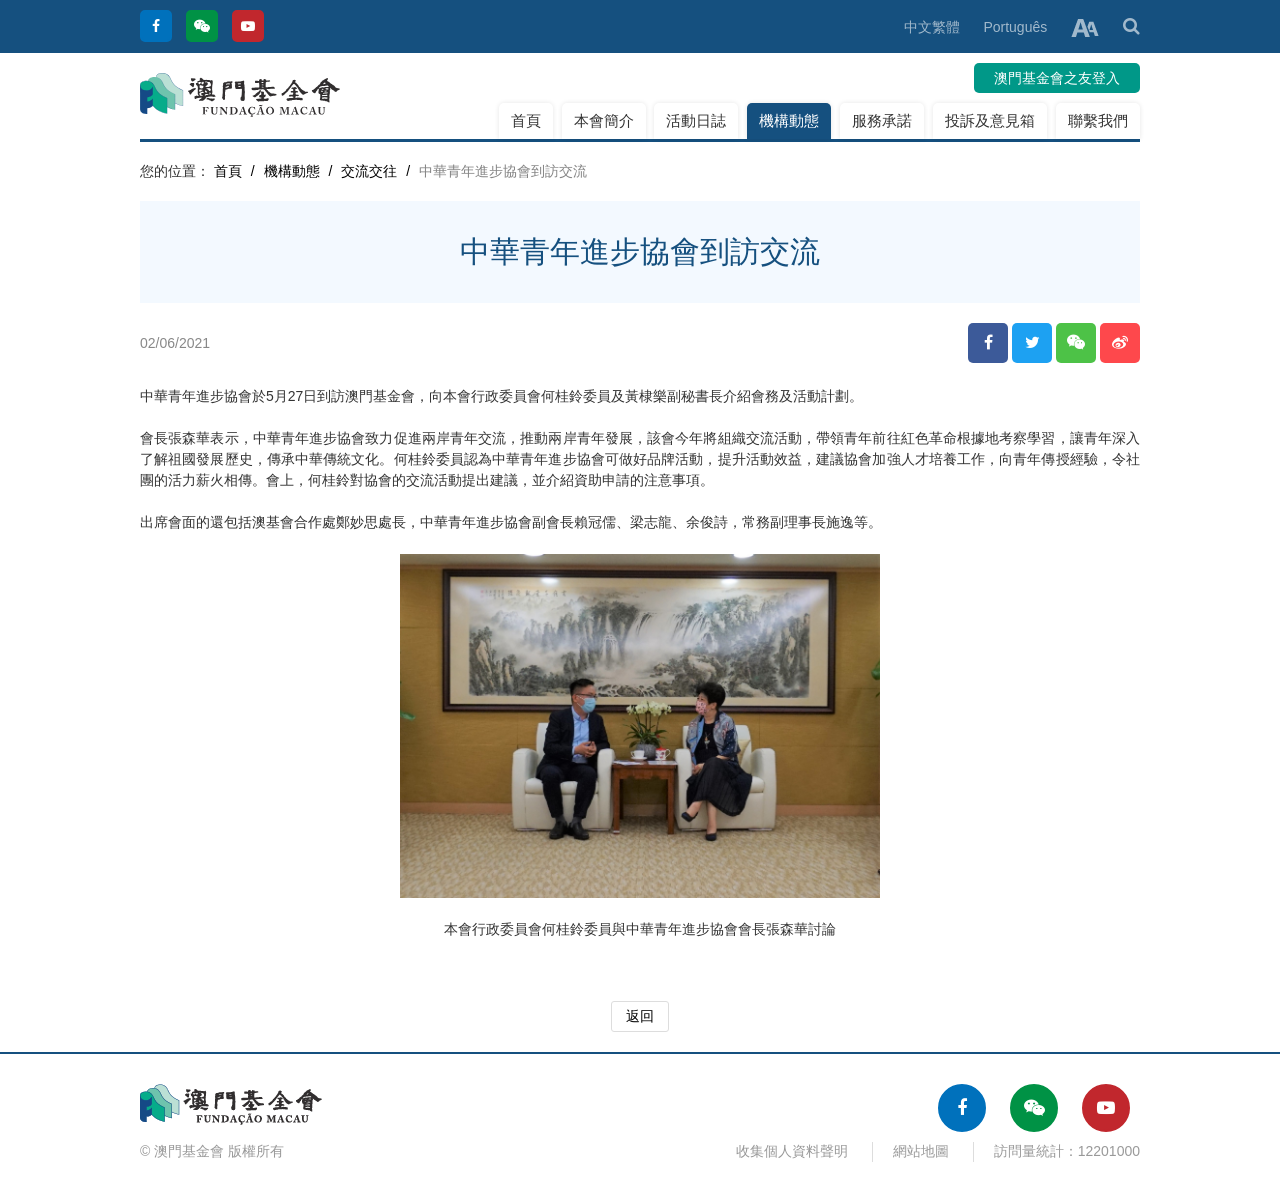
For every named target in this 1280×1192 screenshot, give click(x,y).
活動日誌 (696, 120)
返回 (640, 1016)
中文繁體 (932, 27)
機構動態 (789, 120)
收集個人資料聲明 (792, 1151)
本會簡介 (604, 120)
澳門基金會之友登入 (1057, 78)
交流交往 (369, 171)
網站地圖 (921, 1151)
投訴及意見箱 (990, 120)
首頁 (526, 120)
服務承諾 (882, 120)
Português (1015, 27)
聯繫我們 (1098, 120)
